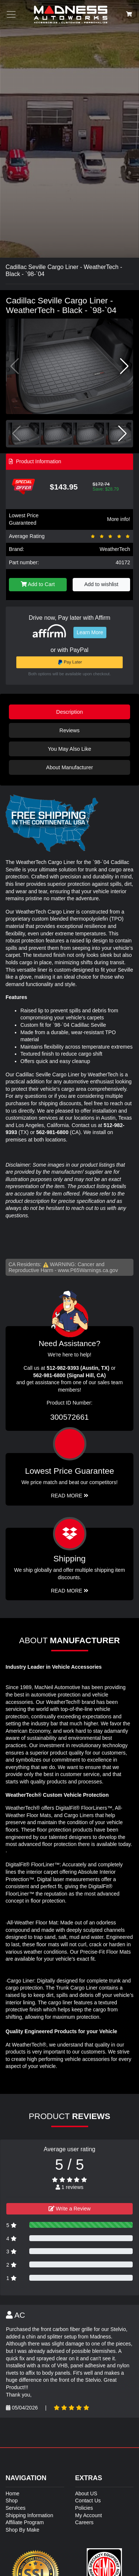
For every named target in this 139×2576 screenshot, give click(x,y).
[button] (124, 366)
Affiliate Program (25, 2522)
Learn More (90, 632)
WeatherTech (115, 549)
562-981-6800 (52, 1132)
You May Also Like (69, 749)
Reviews (69, 730)
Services (16, 2508)
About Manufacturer (69, 767)
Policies (84, 2508)
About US (86, 2493)
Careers (84, 2522)
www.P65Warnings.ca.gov (88, 1270)
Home (12, 2493)
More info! (118, 519)
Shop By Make (22, 2530)
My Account (88, 2515)
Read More (69, 1496)
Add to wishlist (101, 584)
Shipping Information (29, 2515)
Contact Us (88, 2500)
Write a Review (70, 2209)
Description (69, 712)
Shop (12, 2500)
